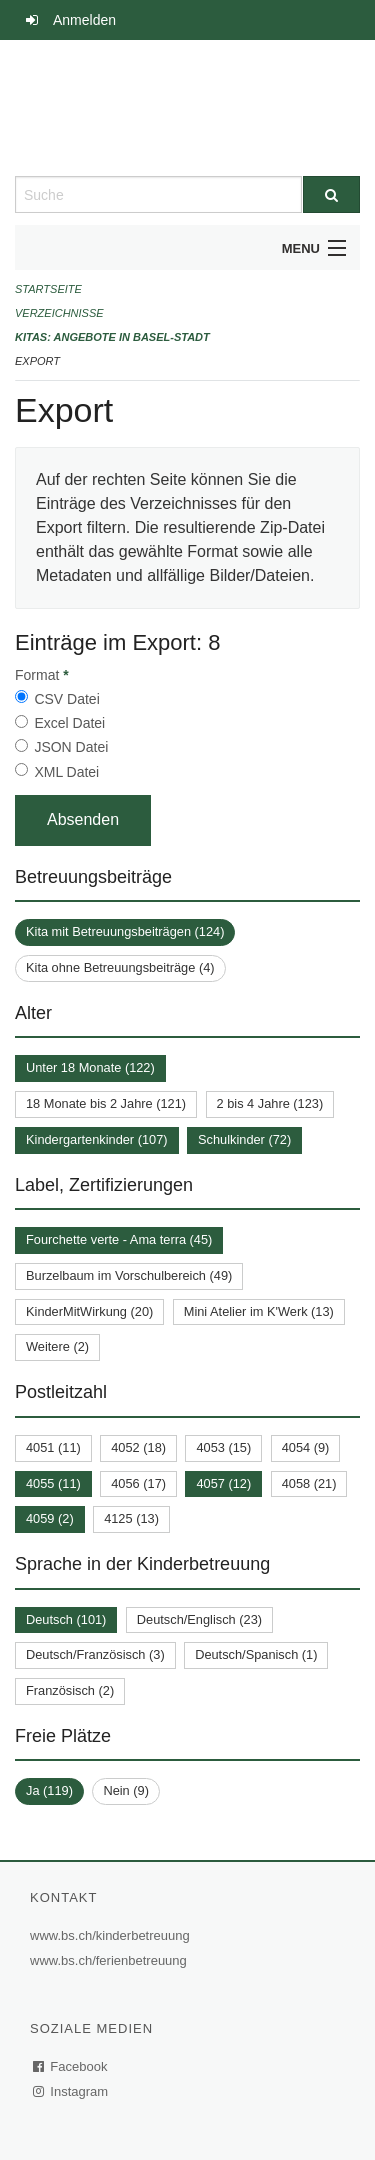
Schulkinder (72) (244, 1139)
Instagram (71, 2091)
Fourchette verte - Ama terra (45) (119, 1239)
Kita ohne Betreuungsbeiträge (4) (120, 967)
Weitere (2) (57, 1346)
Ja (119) (49, 1790)
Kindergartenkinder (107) (97, 1139)
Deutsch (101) (66, 1619)
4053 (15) (223, 1447)
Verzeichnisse (59, 313)
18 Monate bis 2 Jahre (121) (106, 1103)
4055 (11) (53, 1483)
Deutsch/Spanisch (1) (256, 1654)
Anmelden (84, 20)
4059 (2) (50, 1518)
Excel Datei (69, 723)
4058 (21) (309, 1483)
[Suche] (332, 194)
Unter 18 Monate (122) (90, 1067)
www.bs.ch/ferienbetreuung (111, 1960)
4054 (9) (306, 1447)
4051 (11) (53, 1447)
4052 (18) (138, 1447)
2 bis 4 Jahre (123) (270, 1103)
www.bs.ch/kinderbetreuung (112, 1935)
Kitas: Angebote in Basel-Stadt (112, 337)
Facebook (71, 2066)
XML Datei (66, 772)
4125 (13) (131, 1518)
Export (37, 361)
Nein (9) (126, 1790)
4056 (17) (138, 1483)
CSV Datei (66, 699)
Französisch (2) (70, 1690)
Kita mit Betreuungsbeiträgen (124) (125, 931)
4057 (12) (223, 1483)
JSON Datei (71, 747)
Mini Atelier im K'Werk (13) (259, 1311)
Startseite (48, 289)
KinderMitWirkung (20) (89, 1311)
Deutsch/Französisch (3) (95, 1654)
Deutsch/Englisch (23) (199, 1619)
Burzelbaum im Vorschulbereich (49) (129, 1275)
